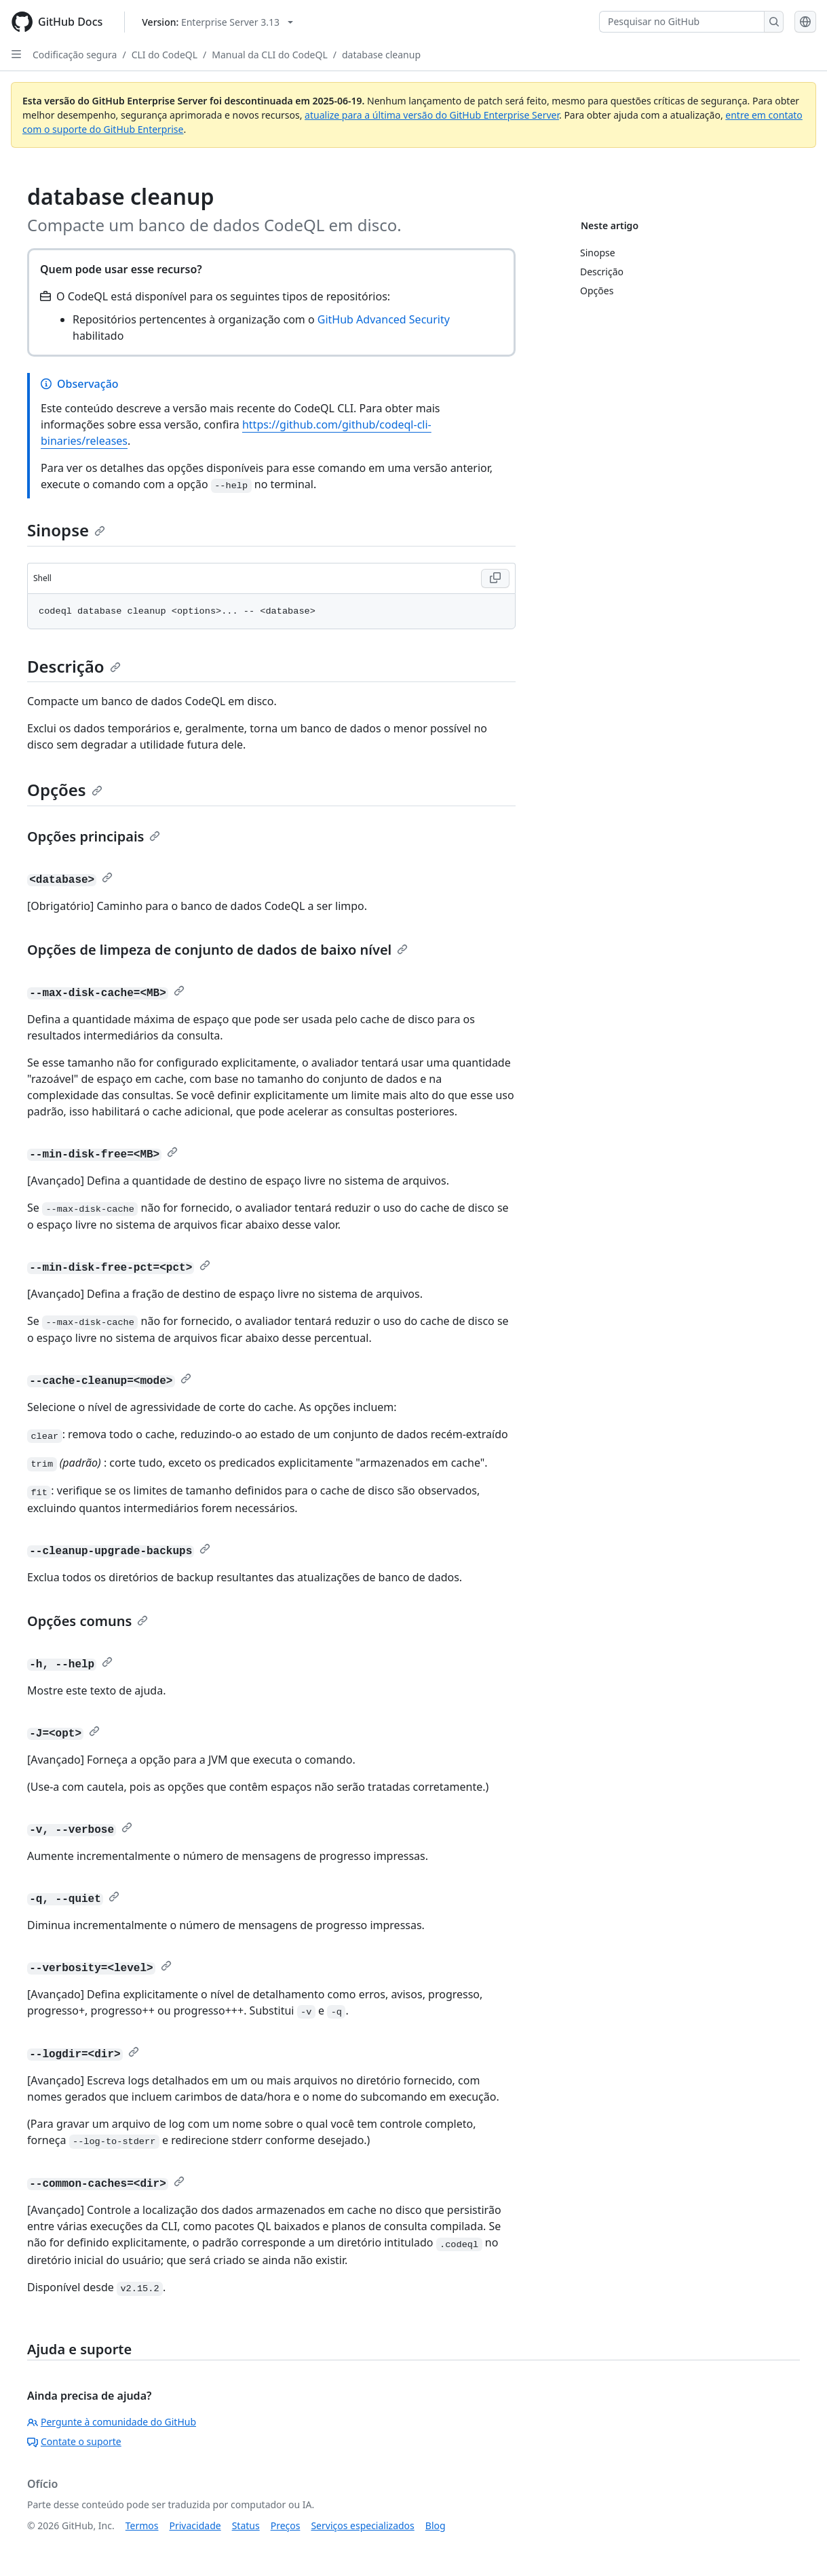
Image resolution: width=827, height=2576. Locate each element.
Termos (142, 2525)
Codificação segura (75, 54)
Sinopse (66, 530)
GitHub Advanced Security (384, 319)
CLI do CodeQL (164, 54)
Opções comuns (87, 1621)
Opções (64, 789)
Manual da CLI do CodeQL (269, 54)
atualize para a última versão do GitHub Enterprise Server (432, 114)
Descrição (74, 666)
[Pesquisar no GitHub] (682, 22)
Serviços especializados (362, 2525)
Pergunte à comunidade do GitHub (111, 2421)
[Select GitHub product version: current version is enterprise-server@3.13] (217, 22)
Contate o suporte (74, 2441)
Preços (286, 2525)
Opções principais (93, 836)
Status (246, 2525)
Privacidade (195, 2525)
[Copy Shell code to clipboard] (495, 578)
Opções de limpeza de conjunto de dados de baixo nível (217, 949)
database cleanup (381, 54)
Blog (435, 2525)
